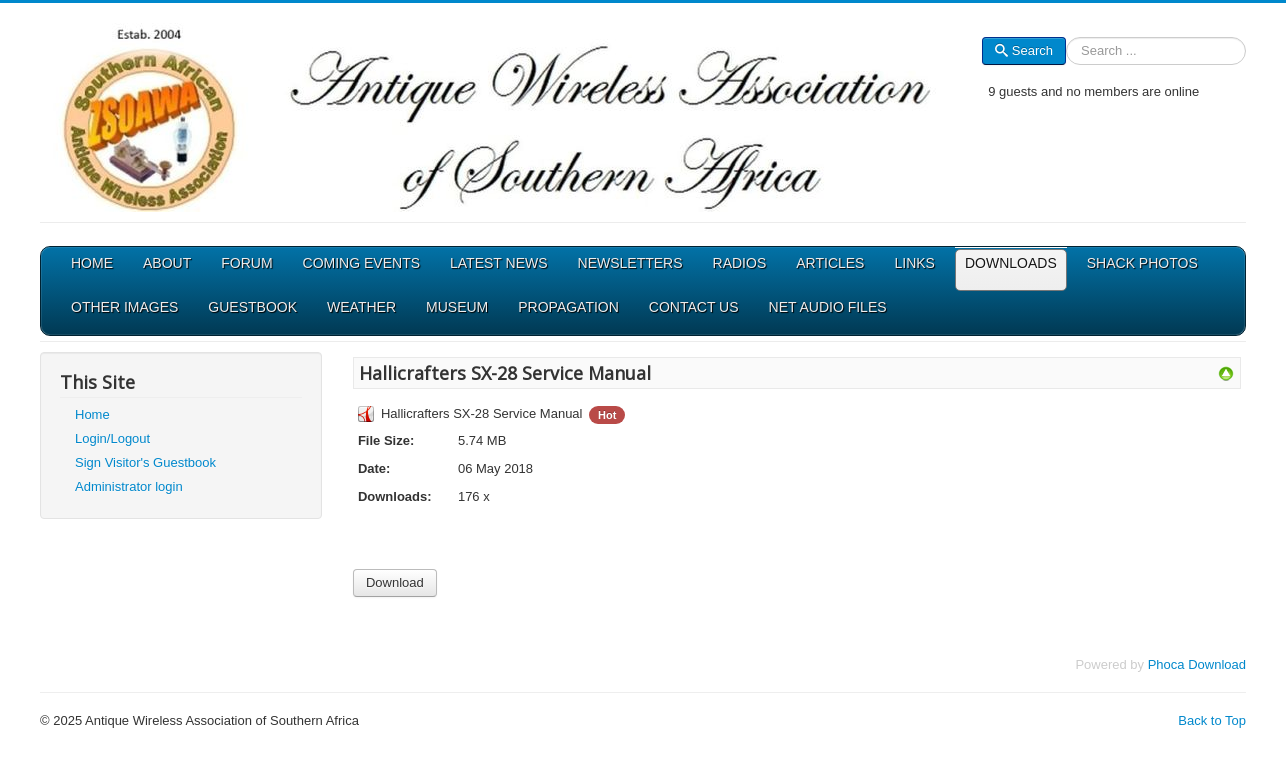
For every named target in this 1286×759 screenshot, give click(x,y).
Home (92, 414)
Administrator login (129, 486)
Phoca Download (1197, 664)
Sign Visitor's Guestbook (145, 462)
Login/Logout (112, 438)
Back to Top (1212, 720)
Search (1024, 50)
